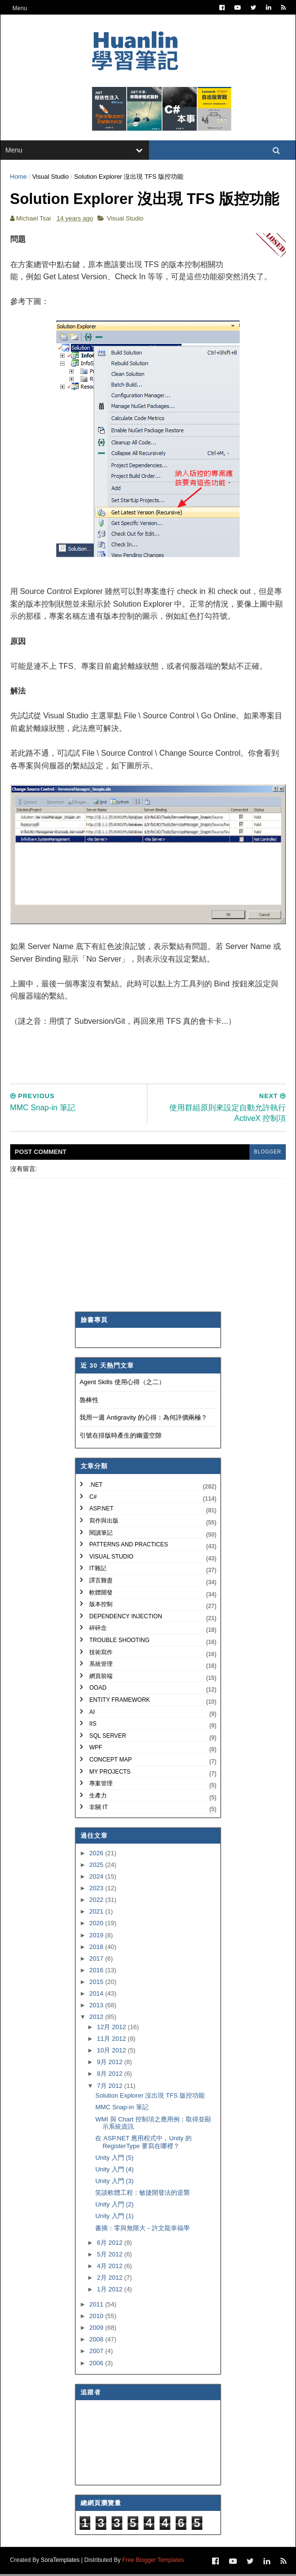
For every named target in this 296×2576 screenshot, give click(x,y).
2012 (97, 2018)
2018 (97, 1948)
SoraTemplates (60, 2562)
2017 (97, 1960)
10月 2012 (112, 2052)
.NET (95, 1486)
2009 (97, 2329)
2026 (97, 1855)
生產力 (98, 1797)
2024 (97, 1878)
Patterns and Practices (128, 1546)
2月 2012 (110, 2279)
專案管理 (101, 1785)
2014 (97, 1995)
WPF (95, 1749)
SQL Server (107, 1737)
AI (92, 1713)
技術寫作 (101, 1653)
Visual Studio (51, 177)
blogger (267, 1153)
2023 (97, 1890)
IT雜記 (97, 1570)
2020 (97, 1925)
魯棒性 (89, 1401)
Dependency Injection (125, 1617)
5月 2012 (110, 2256)
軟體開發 (101, 1594)
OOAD (97, 1689)
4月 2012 (110, 2267)
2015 (97, 1983)
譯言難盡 (101, 1582)
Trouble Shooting (119, 1642)
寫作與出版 (103, 1522)
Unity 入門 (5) (114, 2159)
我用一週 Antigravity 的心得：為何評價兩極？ (143, 1419)
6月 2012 (110, 2244)
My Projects (110, 1773)
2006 (97, 2364)
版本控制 (101, 1606)
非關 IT (98, 1809)
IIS (93, 1725)
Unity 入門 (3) (114, 2182)
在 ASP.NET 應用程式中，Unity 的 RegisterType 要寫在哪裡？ (143, 2144)
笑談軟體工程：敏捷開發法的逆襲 (142, 2194)
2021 (97, 1913)
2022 (97, 1901)
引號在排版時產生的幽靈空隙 (121, 1437)
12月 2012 (112, 2029)
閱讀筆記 (101, 1534)
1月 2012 (110, 2291)
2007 (97, 2352)
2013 (97, 2007)
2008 (97, 2341)
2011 (97, 2306)
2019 (97, 1936)
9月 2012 (110, 2064)
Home (18, 177)
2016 (97, 1972)
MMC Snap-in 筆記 (121, 2109)
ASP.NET (101, 1510)
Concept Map (110, 1761)
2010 (97, 2318)
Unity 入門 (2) (114, 2206)
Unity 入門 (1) (114, 2217)
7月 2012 (110, 2087)
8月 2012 (110, 2075)
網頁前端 (101, 1677)
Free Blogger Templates (153, 2562)
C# (93, 1498)
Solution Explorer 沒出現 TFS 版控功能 (149, 2097)
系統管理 (101, 1665)
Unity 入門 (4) (114, 2171)
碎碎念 (98, 1630)
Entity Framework (119, 1701)
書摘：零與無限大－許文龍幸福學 (142, 2229)
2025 (97, 1866)
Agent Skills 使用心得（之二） (122, 1384)
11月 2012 (112, 2040)
